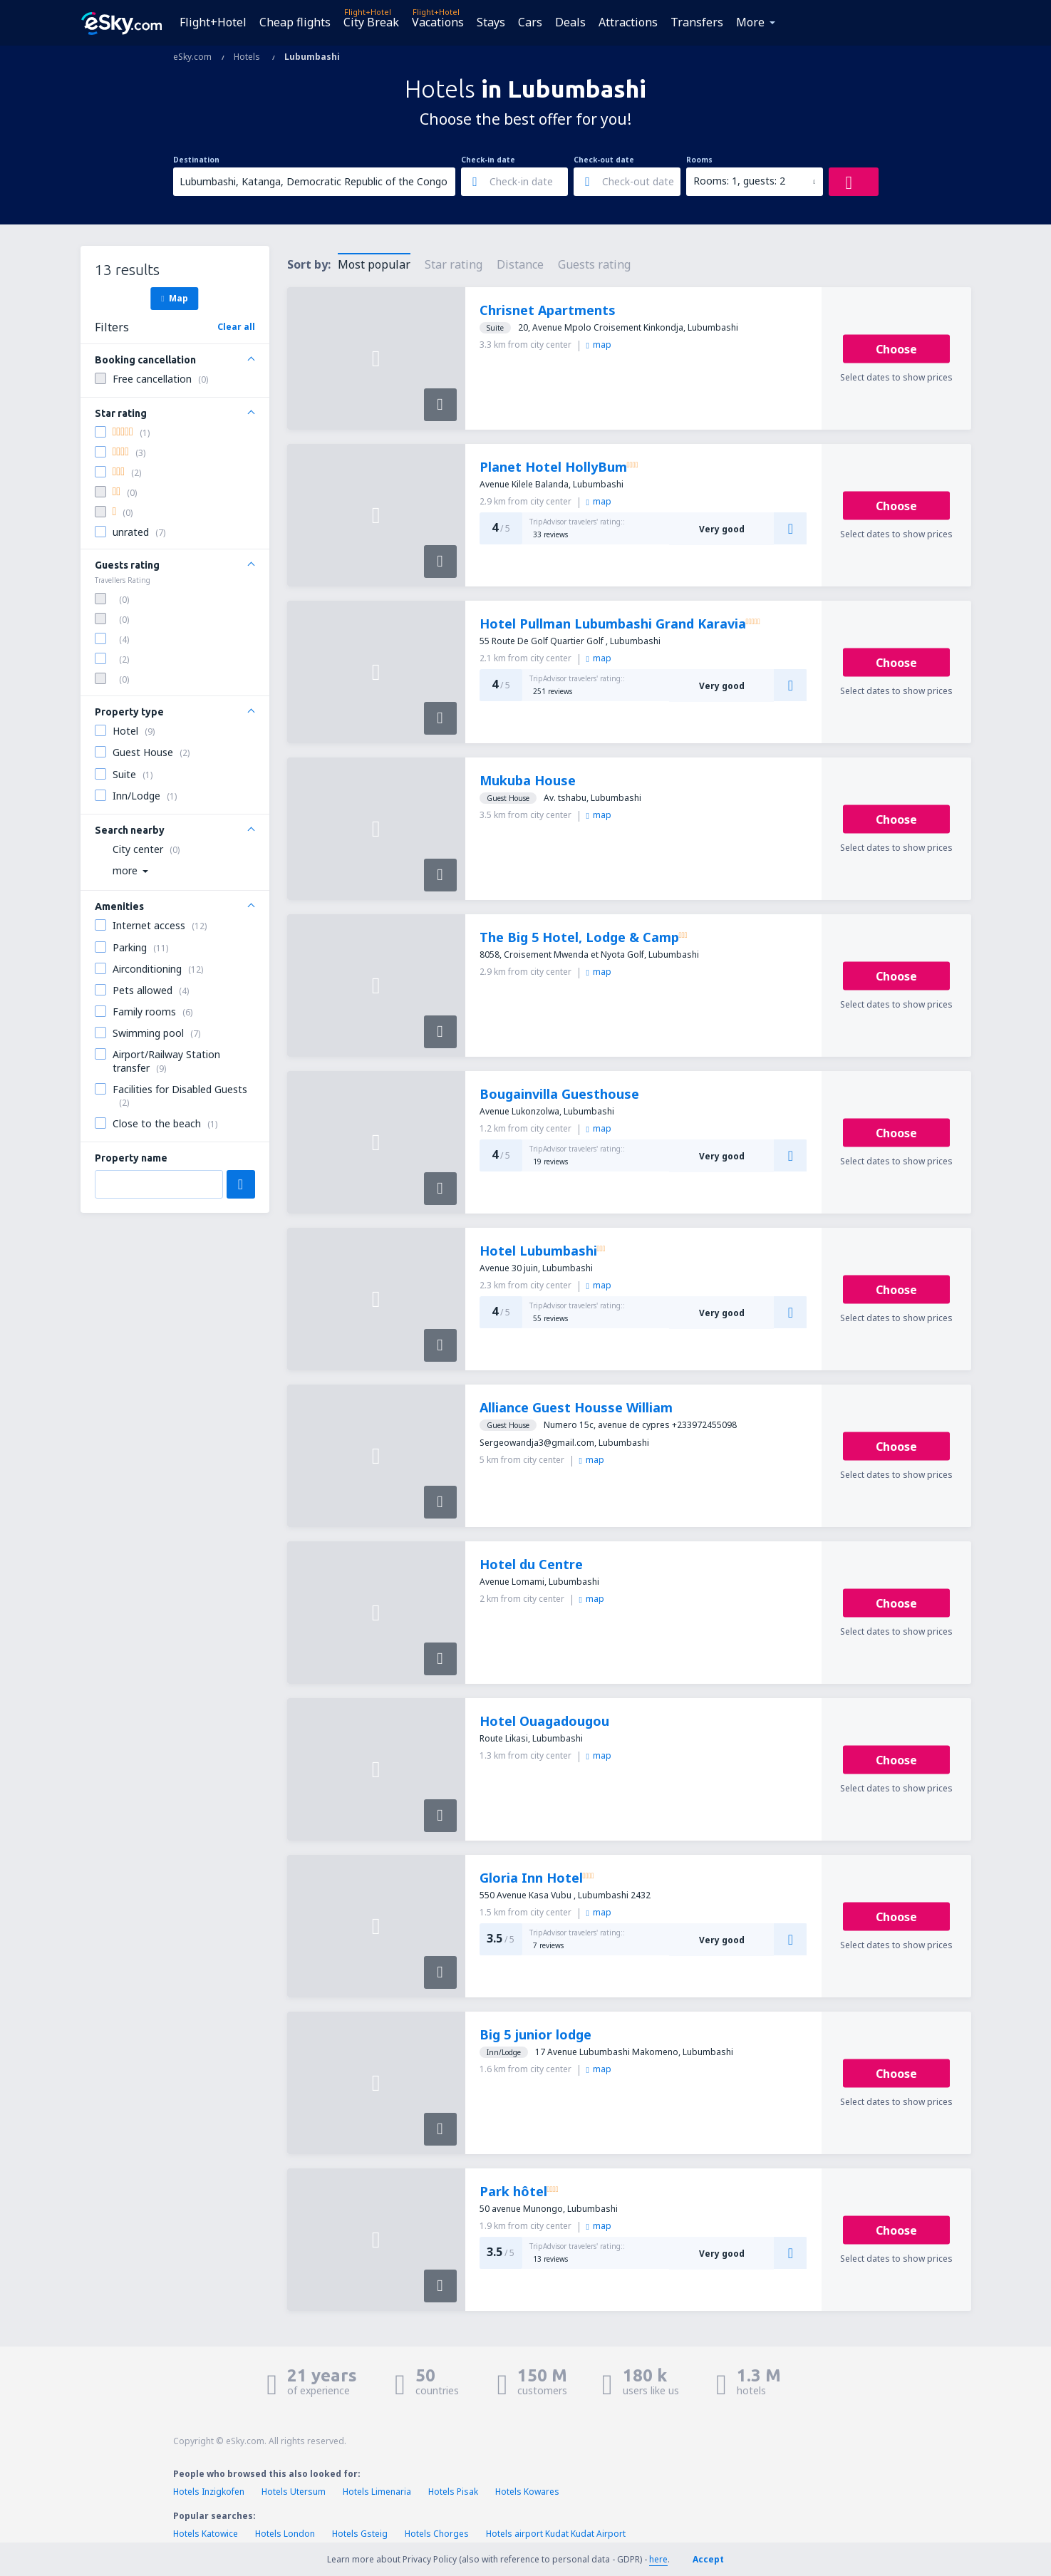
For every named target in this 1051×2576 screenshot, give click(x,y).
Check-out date (604, 160)
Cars (530, 22)
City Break (371, 22)
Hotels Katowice (205, 2534)
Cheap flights (295, 22)
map (598, 344)
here (658, 2559)
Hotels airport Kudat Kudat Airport (556, 2534)
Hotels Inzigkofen (208, 2492)
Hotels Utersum (294, 2492)
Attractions (628, 22)
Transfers (697, 22)
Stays (491, 22)
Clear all (236, 327)
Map (174, 297)
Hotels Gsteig (360, 2534)
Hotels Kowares (527, 2492)
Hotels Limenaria (377, 2492)
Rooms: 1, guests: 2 (739, 180)
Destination (196, 160)
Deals (570, 22)
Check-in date (488, 160)
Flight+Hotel (213, 22)
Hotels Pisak (453, 2492)
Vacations (438, 22)
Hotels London (285, 2534)
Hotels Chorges (437, 2534)
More (750, 22)
